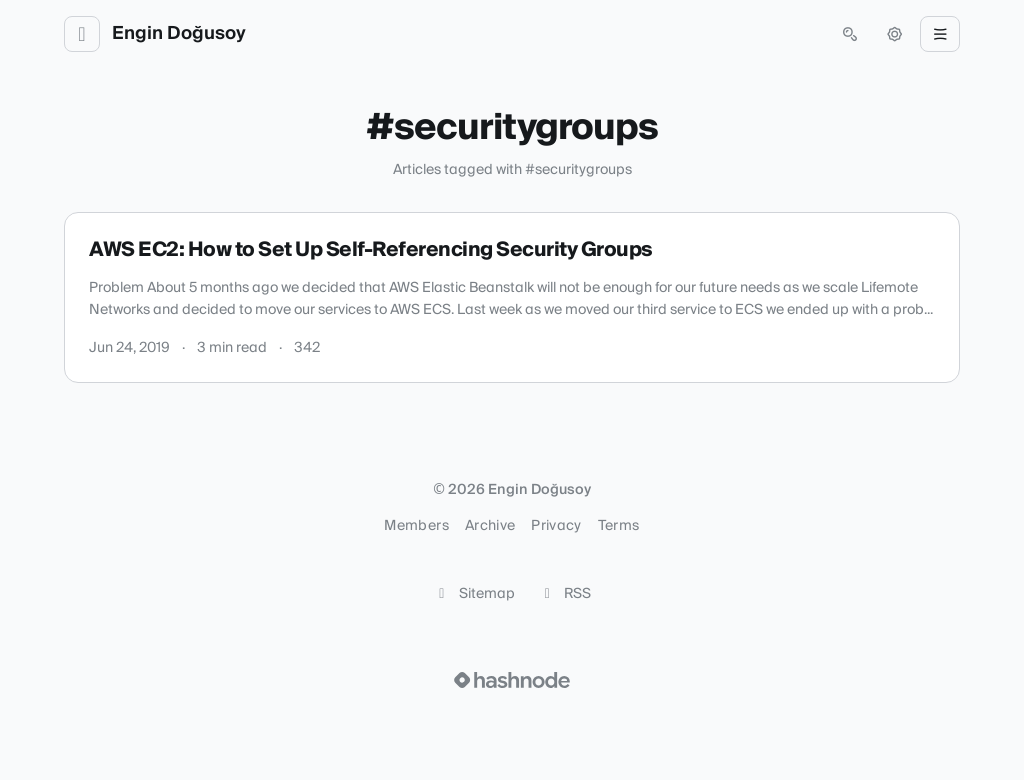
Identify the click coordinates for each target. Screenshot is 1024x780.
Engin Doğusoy (179, 34)
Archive (490, 526)
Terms (619, 526)
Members (416, 526)
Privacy (556, 526)
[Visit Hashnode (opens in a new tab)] (512, 680)
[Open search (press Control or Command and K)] (850, 34)
